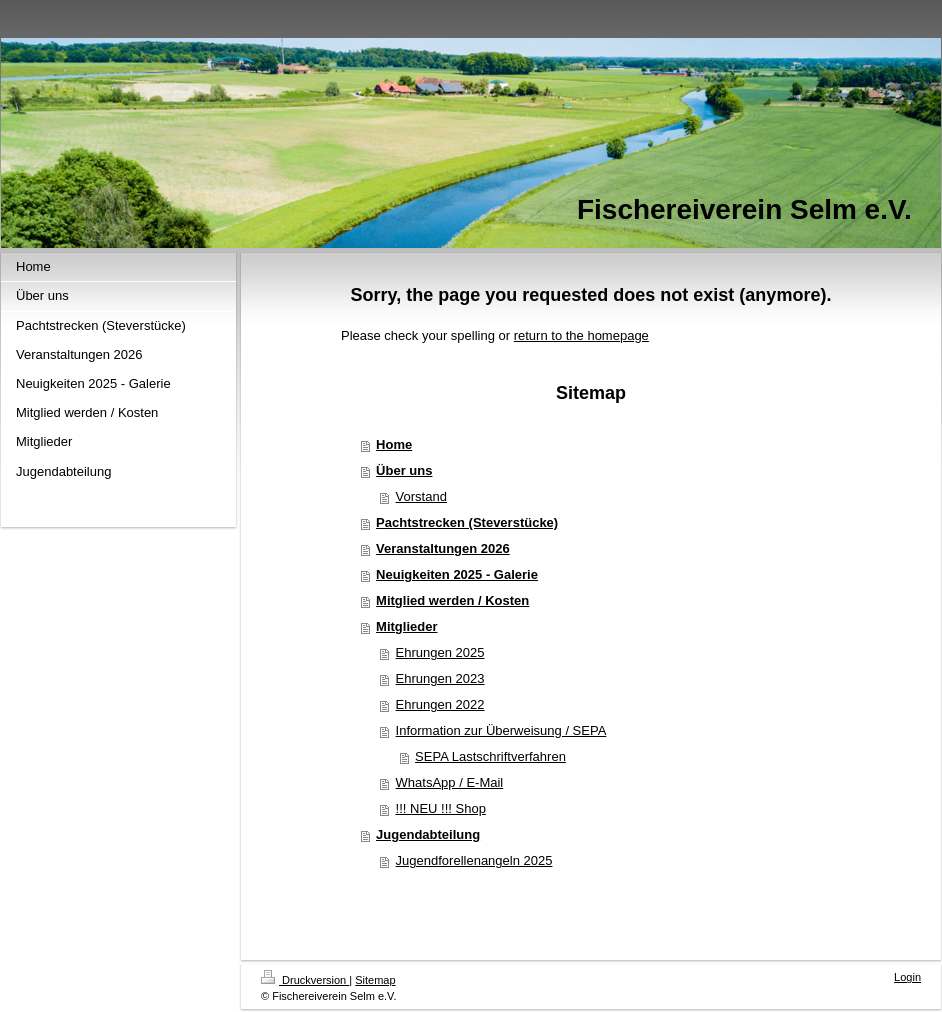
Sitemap (375, 980)
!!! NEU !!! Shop (441, 808)
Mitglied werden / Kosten (452, 600)
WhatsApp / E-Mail (450, 782)
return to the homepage (581, 335)
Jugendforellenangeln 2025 (474, 860)
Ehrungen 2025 (440, 652)
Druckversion (305, 980)
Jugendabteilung (428, 834)
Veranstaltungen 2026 (443, 548)
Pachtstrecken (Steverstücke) (467, 522)
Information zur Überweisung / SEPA (501, 730)
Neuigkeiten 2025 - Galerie (457, 574)
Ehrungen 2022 (440, 704)
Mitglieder (406, 626)
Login (907, 977)
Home (394, 444)
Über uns (404, 470)
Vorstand (421, 496)
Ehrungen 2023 (440, 678)
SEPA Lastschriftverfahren (490, 756)
